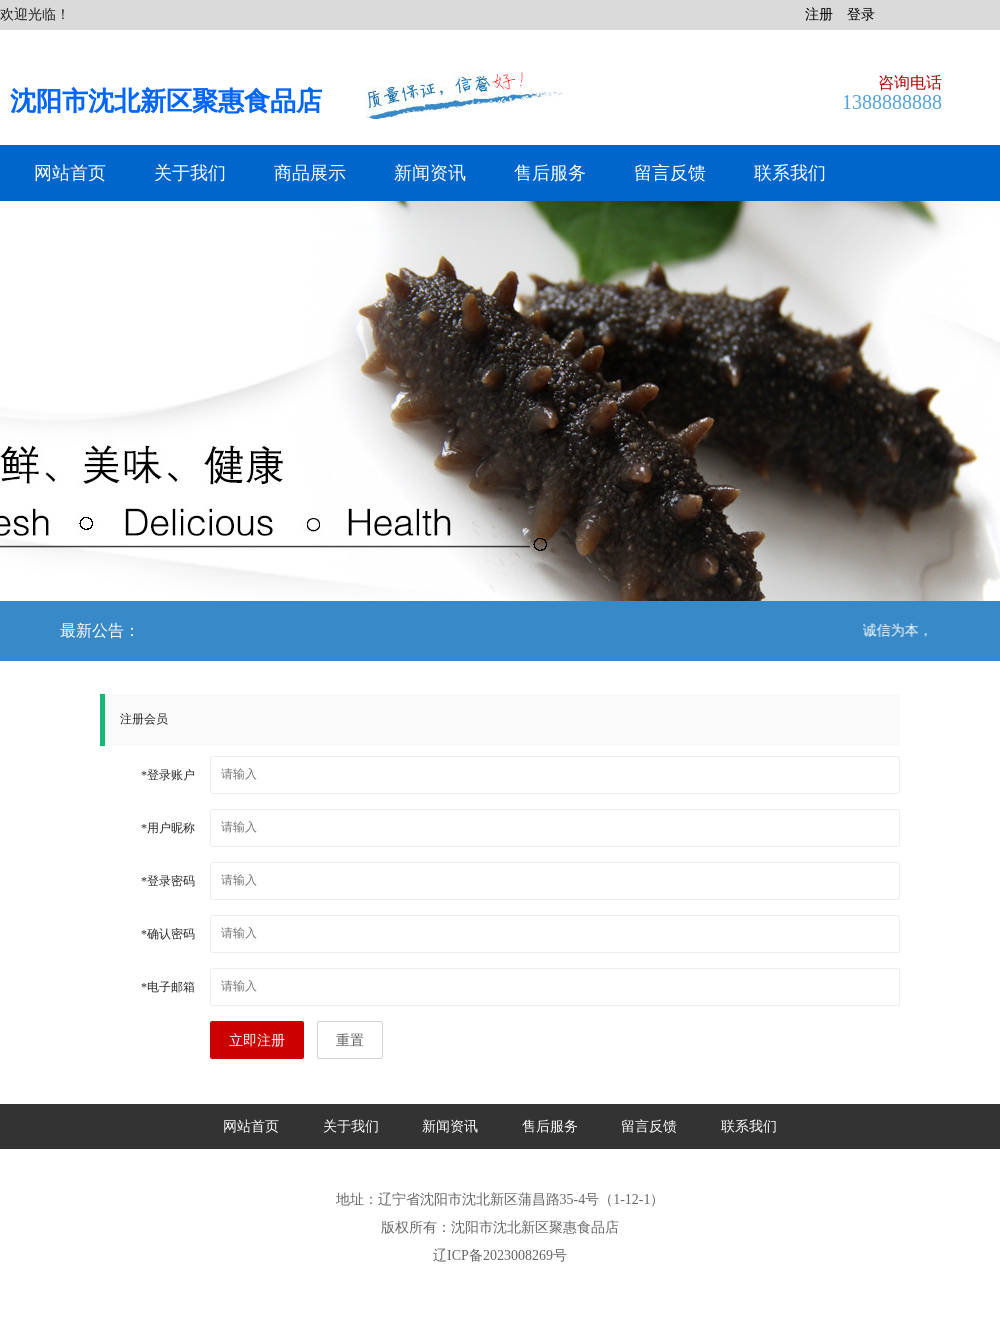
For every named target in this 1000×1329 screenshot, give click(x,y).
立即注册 (257, 1040)
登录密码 (168, 881)
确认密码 (168, 934)
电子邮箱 (168, 987)
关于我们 (190, 173)
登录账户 (168, 775)
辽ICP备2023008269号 (500, 1255)
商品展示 (310, 173)
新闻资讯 (430, 173)
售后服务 (550, 173)
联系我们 (790, 173)
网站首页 (70, 173)
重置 (350, 1040)
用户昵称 (168, 828)
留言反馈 (670, 173)
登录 (861, 14)
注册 (819, 14)
